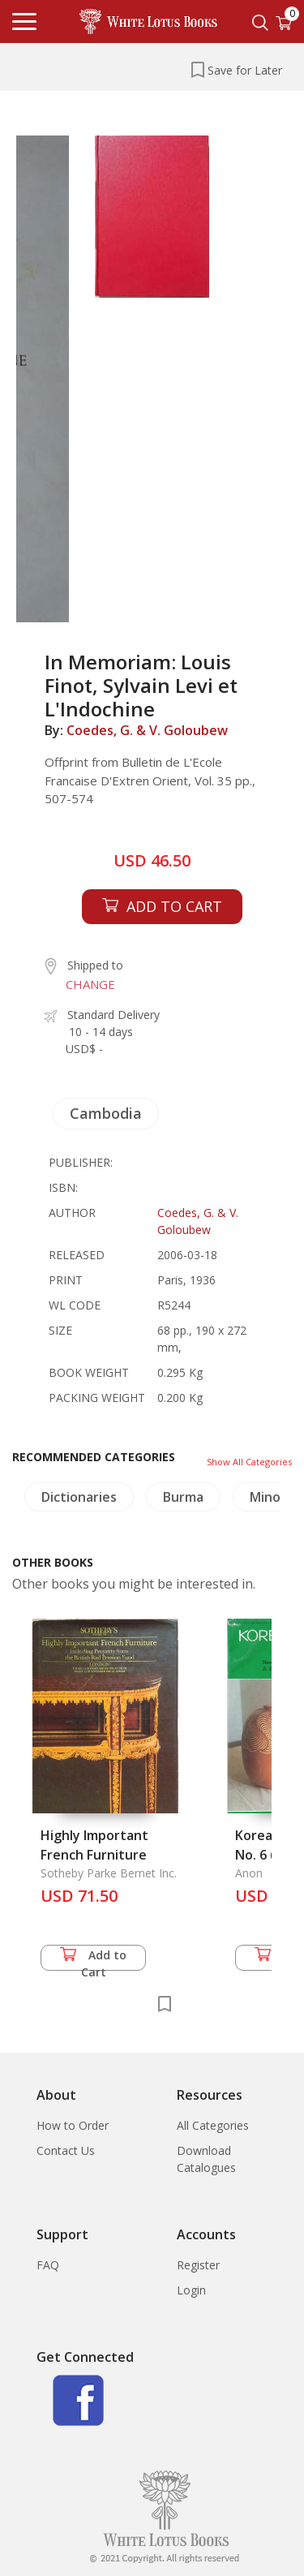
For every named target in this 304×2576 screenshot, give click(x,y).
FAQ (47, 2265)
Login (191, 2290)
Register (198, 2265)
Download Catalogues (206, 2159)
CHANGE (90, 984)
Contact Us (65, 2150)
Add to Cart (93, 1959)
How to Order (72, 2125)
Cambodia (106, 1113)
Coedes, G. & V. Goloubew (147, 730)
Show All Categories (249, 1462)
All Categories (213, 2125)
